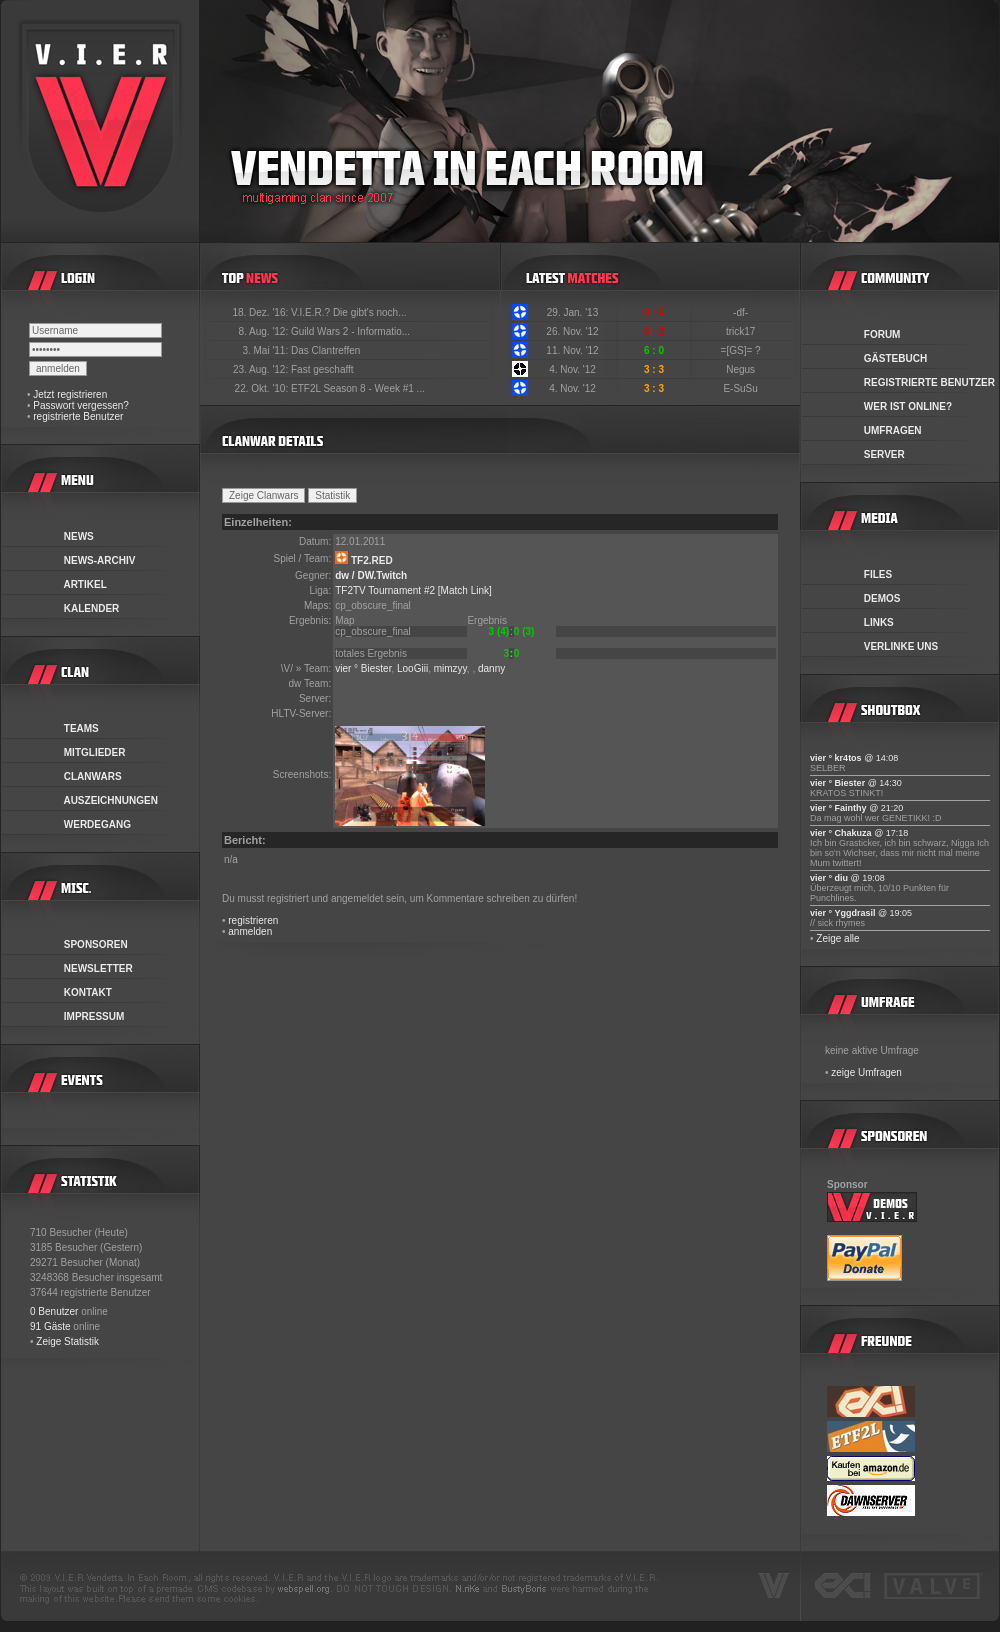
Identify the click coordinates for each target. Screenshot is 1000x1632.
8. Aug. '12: (264, 331)
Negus (742, 369)
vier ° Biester (363, 668)
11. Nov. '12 (572, 350)
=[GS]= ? (742, 350)
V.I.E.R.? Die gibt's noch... (349, 312)
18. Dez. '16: (261, 312)
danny (491, 668)
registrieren (253, 920)
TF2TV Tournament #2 (385, 590)
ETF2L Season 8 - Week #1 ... (358, 388)
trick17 (742, 331)
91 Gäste (50, 1326)
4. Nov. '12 (572, 369)
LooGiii (412, 668)
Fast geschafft (322, 369)
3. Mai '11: (266, 350)
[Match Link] (465, 590)
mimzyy (450, 668)
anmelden (250, 931)
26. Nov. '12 (572, 331)
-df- (742, 312)
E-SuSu (741, 388)
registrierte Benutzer (78, 416)
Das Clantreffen (325, 350)
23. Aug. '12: (262, 369)
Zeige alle (837, 938)
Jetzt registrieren (70, 394)
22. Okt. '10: (263, 388)
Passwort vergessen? (81, 405)
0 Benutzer (54, 1311)
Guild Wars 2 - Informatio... (350, 331)
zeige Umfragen (866, 1072)
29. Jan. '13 (572, 312)
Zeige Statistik (67, 1341)
